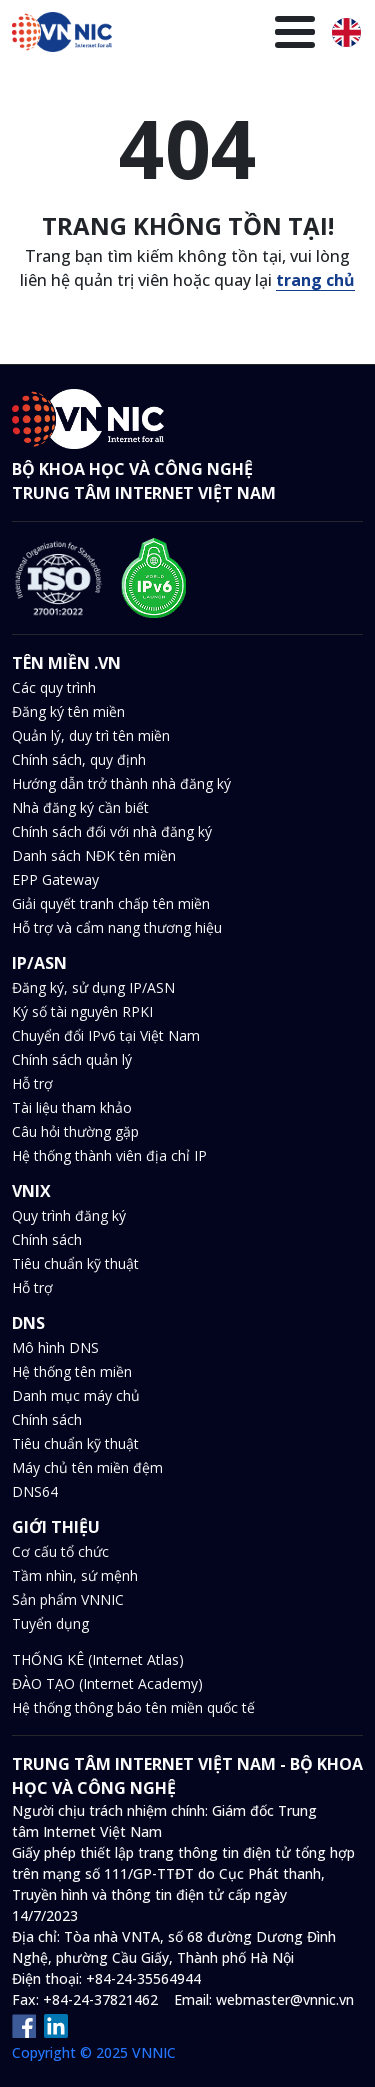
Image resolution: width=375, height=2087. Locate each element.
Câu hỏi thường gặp (75, 1131)
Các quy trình (54, 687)
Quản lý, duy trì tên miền (91, 735)
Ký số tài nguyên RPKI (82, 1011)
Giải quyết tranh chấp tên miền (111, 903)
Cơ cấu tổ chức (60, 1551)
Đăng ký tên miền (68, 711)
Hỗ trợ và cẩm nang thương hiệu (117, 927)
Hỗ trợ (32, 1083)
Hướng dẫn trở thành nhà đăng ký (121, 783)
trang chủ (315, 280)
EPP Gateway (55, 879)
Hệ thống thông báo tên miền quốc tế (133, 1707)
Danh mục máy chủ (76, 1395)
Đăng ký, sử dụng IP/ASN (93, 987)
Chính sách (47, 1239)
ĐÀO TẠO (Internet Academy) (107, 1683)
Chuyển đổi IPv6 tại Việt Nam (106, 1035)
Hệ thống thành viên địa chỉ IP (109, 1155)
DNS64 (35, 1491)
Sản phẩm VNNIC (68, 1599)
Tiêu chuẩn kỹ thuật (75, 1263)
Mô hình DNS (55, 1347)
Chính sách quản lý (72, 1059)
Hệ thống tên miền (72, 1371)
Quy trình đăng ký (69, 1215)
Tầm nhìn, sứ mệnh (75, 1575)
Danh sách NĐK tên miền (94, 855)
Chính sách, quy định (79, 759)
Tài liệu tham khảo (72, 1107)
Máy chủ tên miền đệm (87, 1467)
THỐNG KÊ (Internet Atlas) (98, 1659)
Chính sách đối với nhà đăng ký (112, 831)
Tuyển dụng (50, 1623)
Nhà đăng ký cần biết (80, 807)
